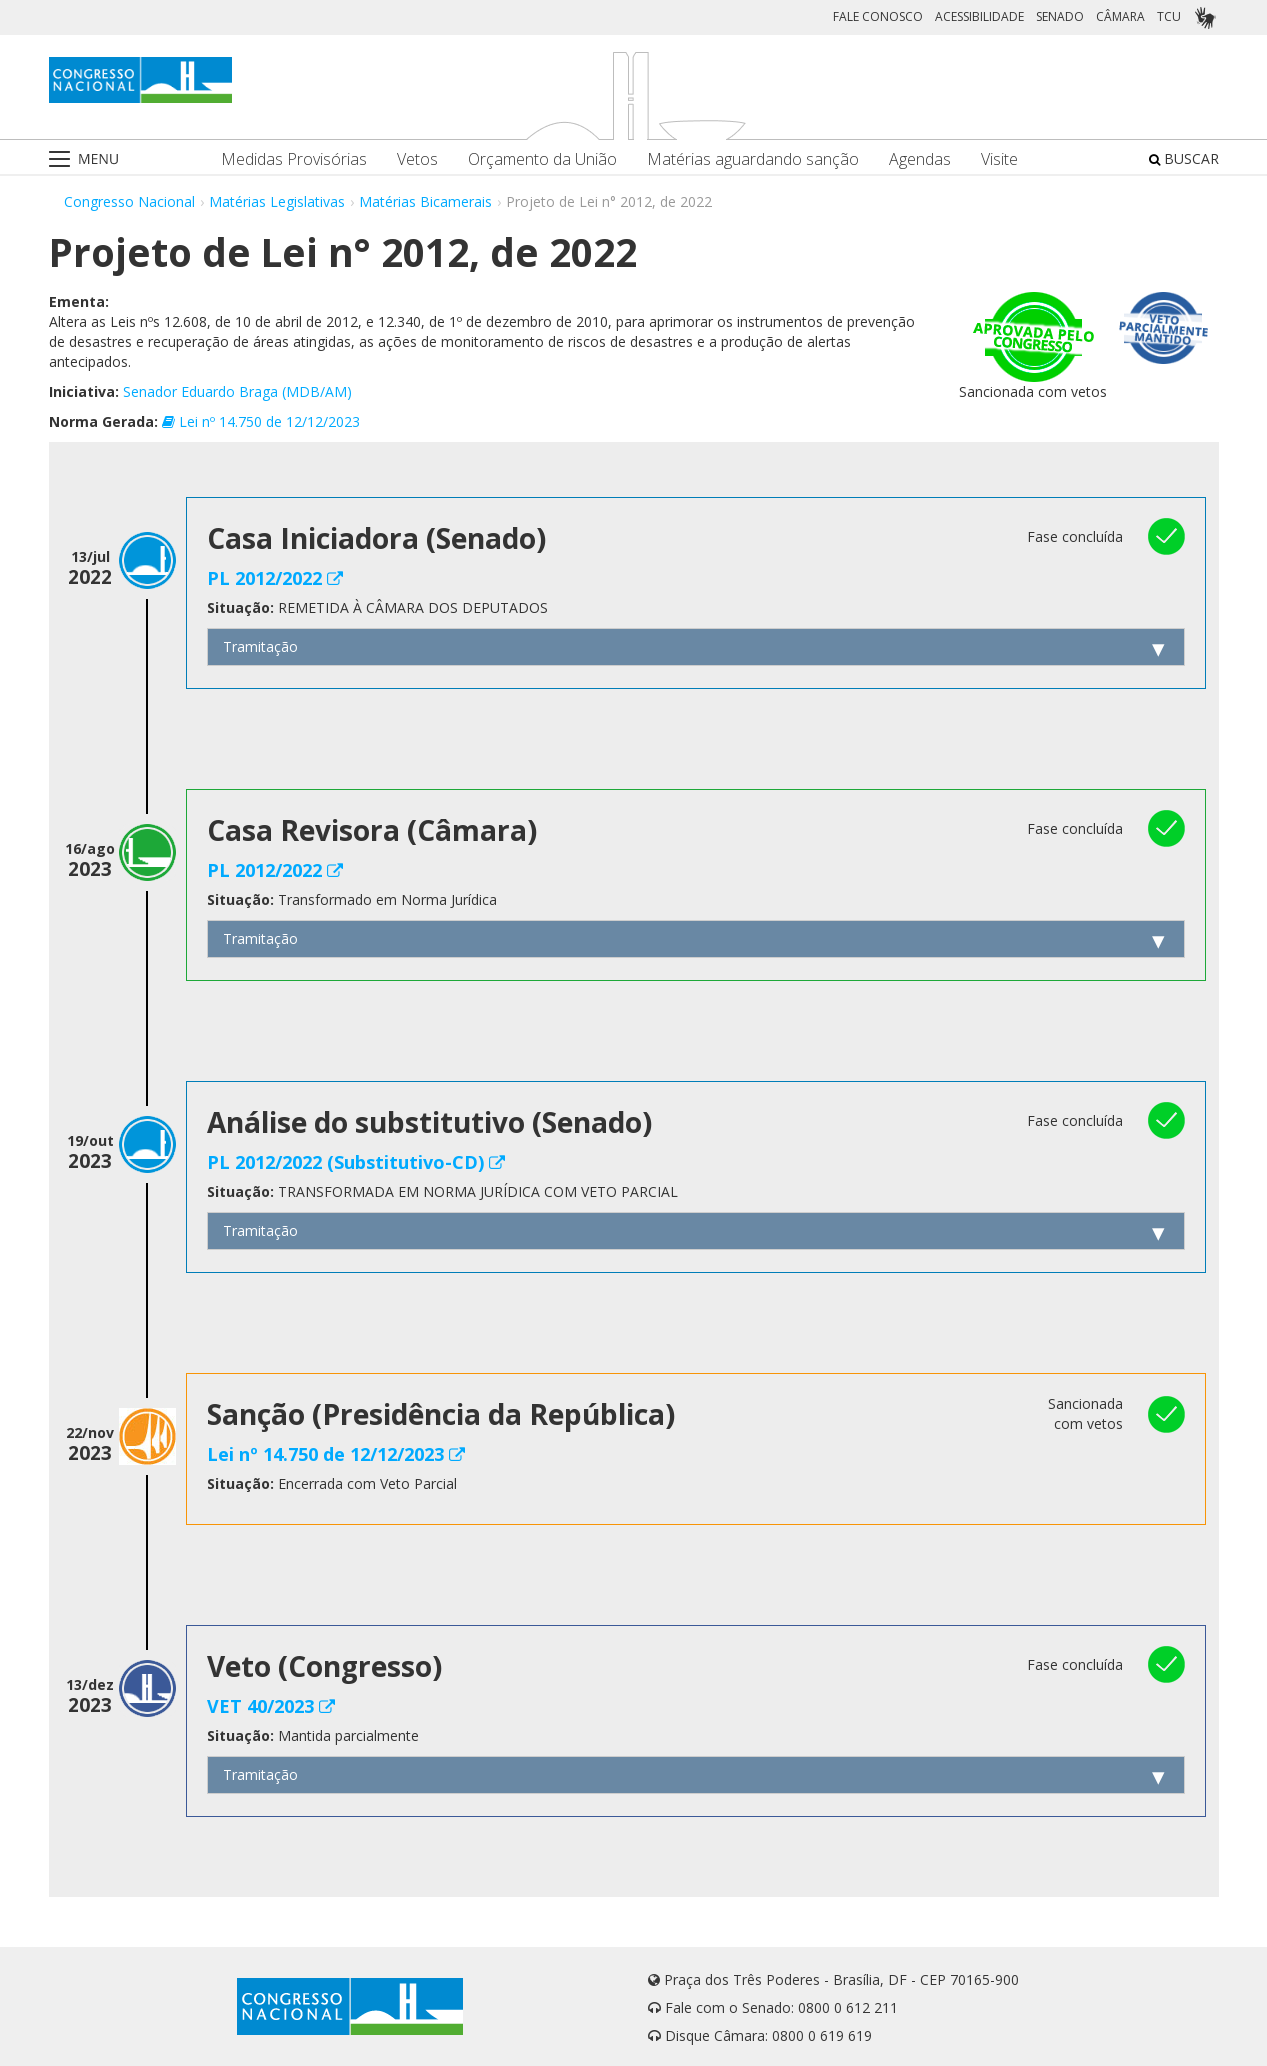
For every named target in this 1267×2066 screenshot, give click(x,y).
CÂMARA (1120, 16)
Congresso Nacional (129, 201)
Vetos (417, 159)
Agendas (920, 159)
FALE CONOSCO (878, 16)
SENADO (1060, 16)
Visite (999, 159)
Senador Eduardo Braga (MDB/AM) (237, 391)
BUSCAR (1184, 158)
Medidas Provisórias (294, 159)
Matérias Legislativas (277, 201)
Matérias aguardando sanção (753, 159)
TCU (1169, 16)
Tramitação (260, 646)
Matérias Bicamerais (425, 201)
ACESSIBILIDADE (979, 16)
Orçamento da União (542, 159)
